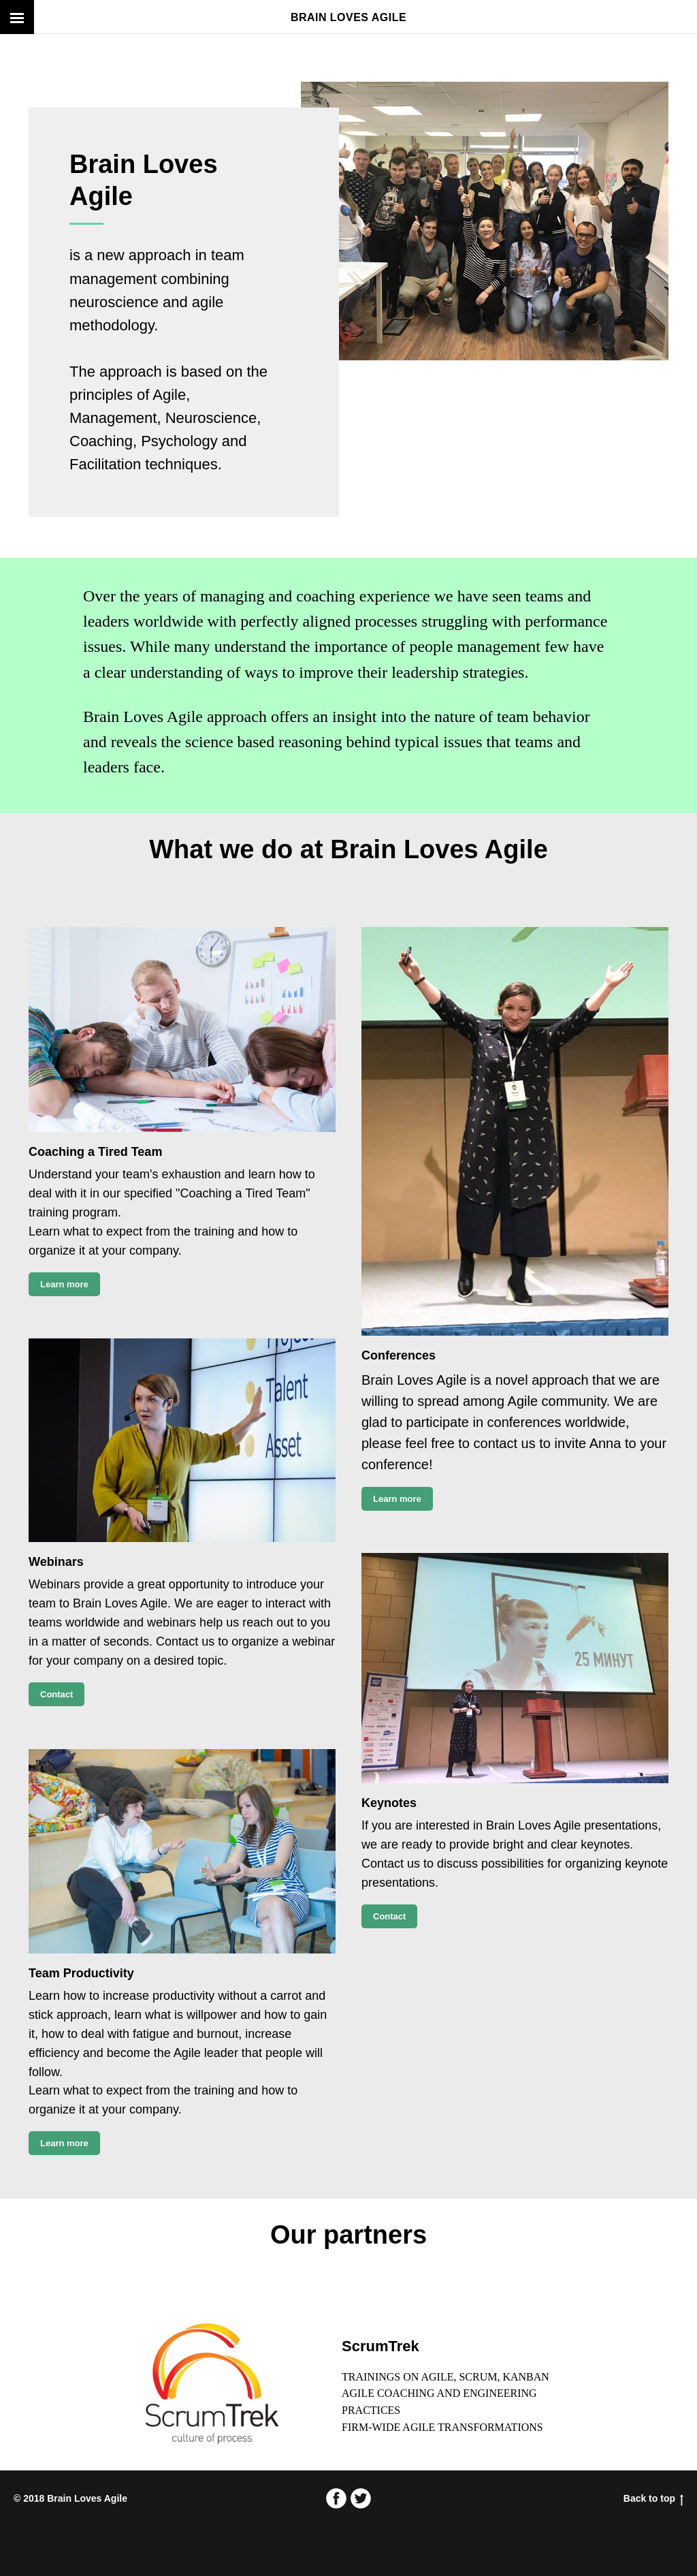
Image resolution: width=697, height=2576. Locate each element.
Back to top (653, 2498)
